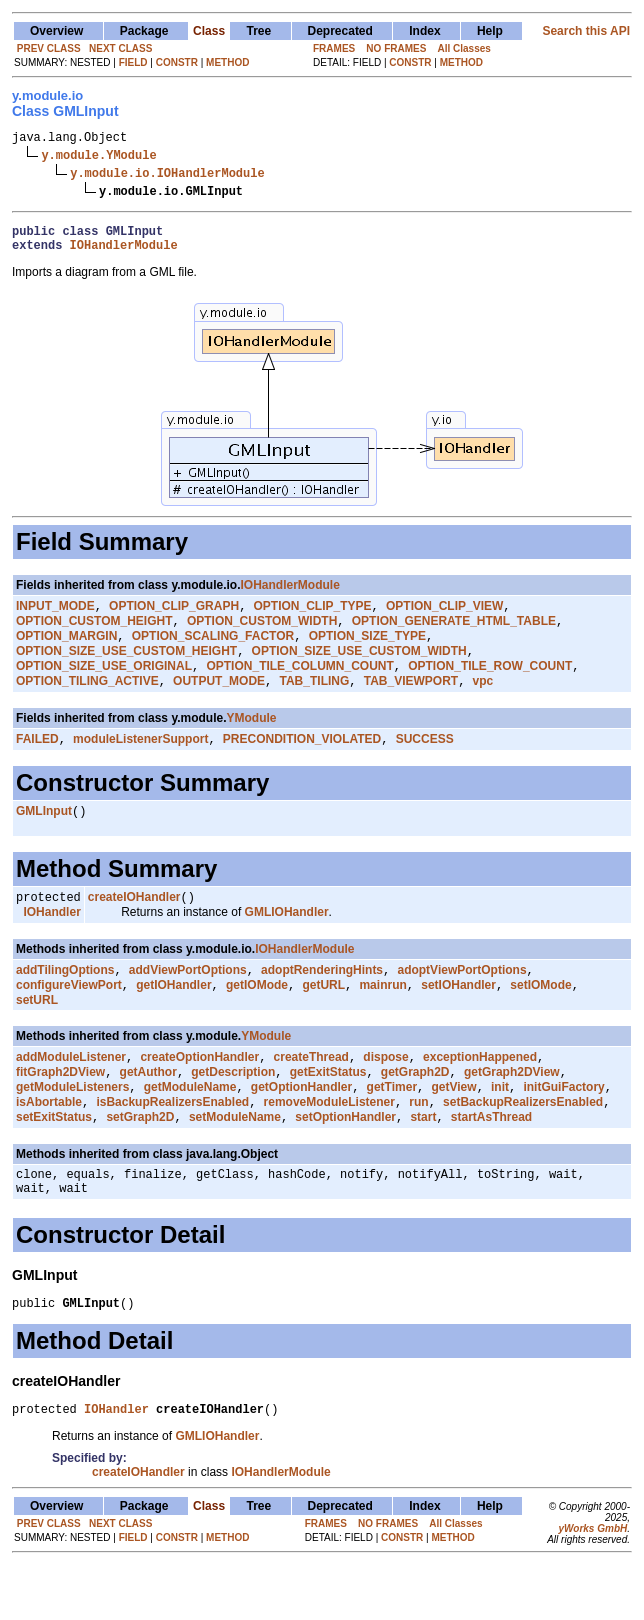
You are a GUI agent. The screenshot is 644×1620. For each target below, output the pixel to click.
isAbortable (49, 1143)
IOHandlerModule (124, 253)
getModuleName (190, 1126)
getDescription (233, 1109)
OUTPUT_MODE (219, 702)
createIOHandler (134, 924)
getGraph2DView (512, 1109)
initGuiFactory (563, 1126)
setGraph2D (140, 1160)
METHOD (227, 62)
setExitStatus (54, 1160)
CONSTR (177, 62)
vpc (483, 702)
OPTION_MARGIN (66, 651)
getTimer (392, 1126)
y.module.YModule (98, 157)
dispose (385, 1092)
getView (453, 1126)
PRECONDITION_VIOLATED (302, 762)
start (423, 1160)
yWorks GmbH (592, 1583)
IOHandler (51, 941)
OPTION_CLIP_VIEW (444, 617)
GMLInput (44, 836)
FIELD (133, 62)
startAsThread (491, 1160)
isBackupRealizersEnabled (172, 1143)
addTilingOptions (65, 1001)
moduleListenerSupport (140, 762)
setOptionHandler (345, 1160)
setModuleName (235, 1160)
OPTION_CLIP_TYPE (313, 617)
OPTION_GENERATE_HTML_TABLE (454, 634)
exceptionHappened (480, 1092)
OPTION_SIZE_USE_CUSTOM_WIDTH (359, 668)
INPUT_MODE (55, 617)
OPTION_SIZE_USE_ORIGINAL (104, 685)
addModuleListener (71, 1092)
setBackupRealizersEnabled (523, 1143)
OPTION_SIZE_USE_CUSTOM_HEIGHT (126, 668)
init (500, 1126)
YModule (252, 739)
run (418, 1143)
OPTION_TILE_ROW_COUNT (490, 685)
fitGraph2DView (60, 1109)
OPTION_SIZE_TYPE (367, 651)
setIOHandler (458, 1018)
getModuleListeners (72, 1126)
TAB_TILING (315, 702)
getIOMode (257, 1018)
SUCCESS (425, 762)
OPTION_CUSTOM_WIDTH (262, 634)
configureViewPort (69, 1018)
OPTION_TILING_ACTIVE (87, 702)
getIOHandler (173, 1018)
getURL (323, 1018)
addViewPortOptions (188, 1001)
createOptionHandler (199, 1092)
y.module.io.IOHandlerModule (167, 175)
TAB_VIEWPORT (411, 702)
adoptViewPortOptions (461, 1001)
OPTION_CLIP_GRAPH (174, 617)
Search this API (586, 31)
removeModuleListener (329, 1143)
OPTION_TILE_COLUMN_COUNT (299, 685)
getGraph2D (415, 1109)
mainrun (382, 1018)
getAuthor (148, 1109)
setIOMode (540, 1018)
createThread (311, 1092)
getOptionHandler (301, 1126)
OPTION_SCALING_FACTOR (213, 651)
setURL (37, 1033)
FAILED (37, 762)
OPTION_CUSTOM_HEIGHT (94, 634)
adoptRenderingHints (322, 1001)
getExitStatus (328, 1109)
